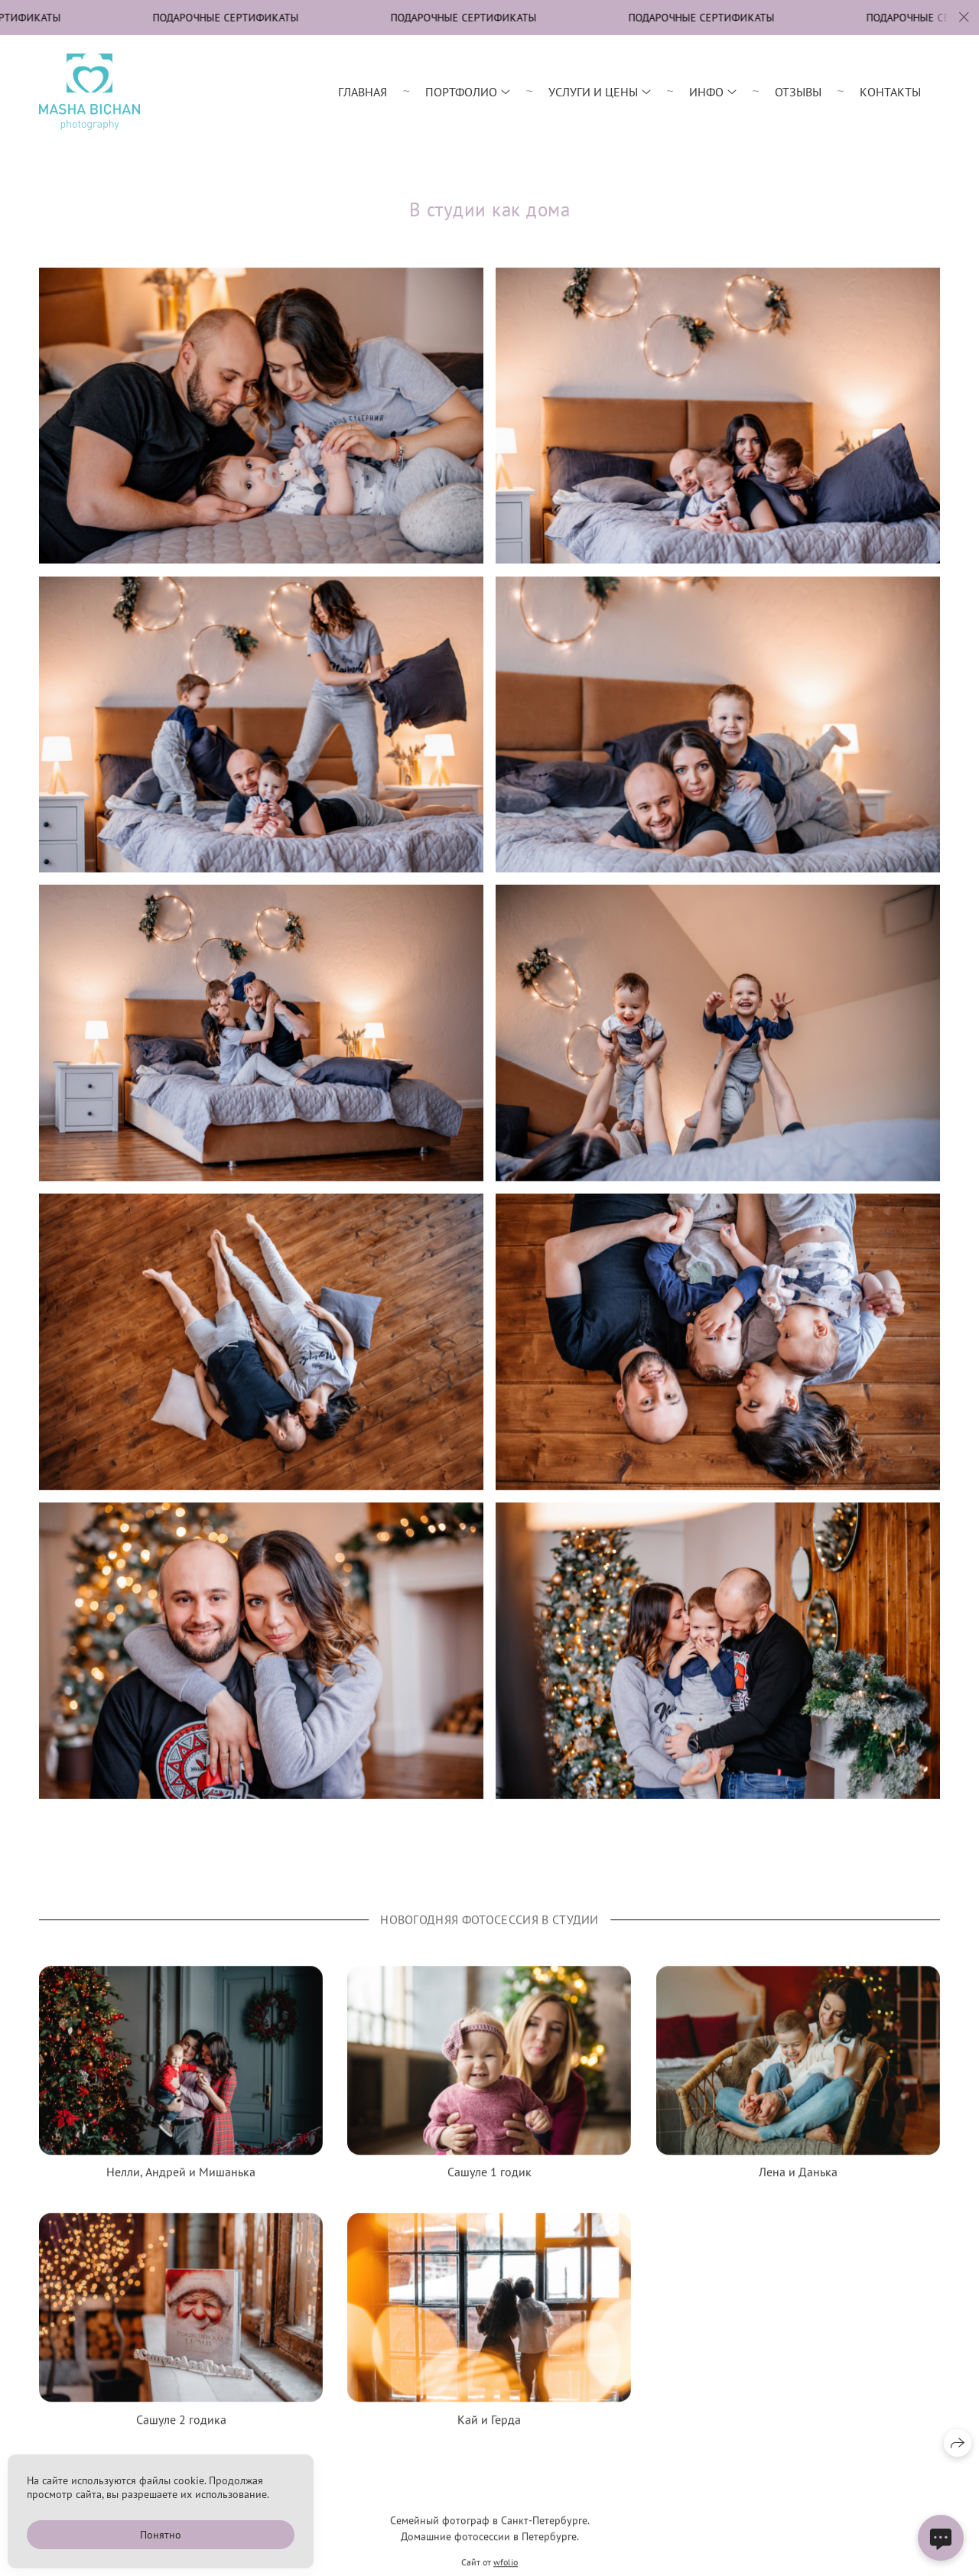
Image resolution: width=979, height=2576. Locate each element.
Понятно (160, 2535)
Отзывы (798, 91)
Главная (362, 91)
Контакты (890, 91)
